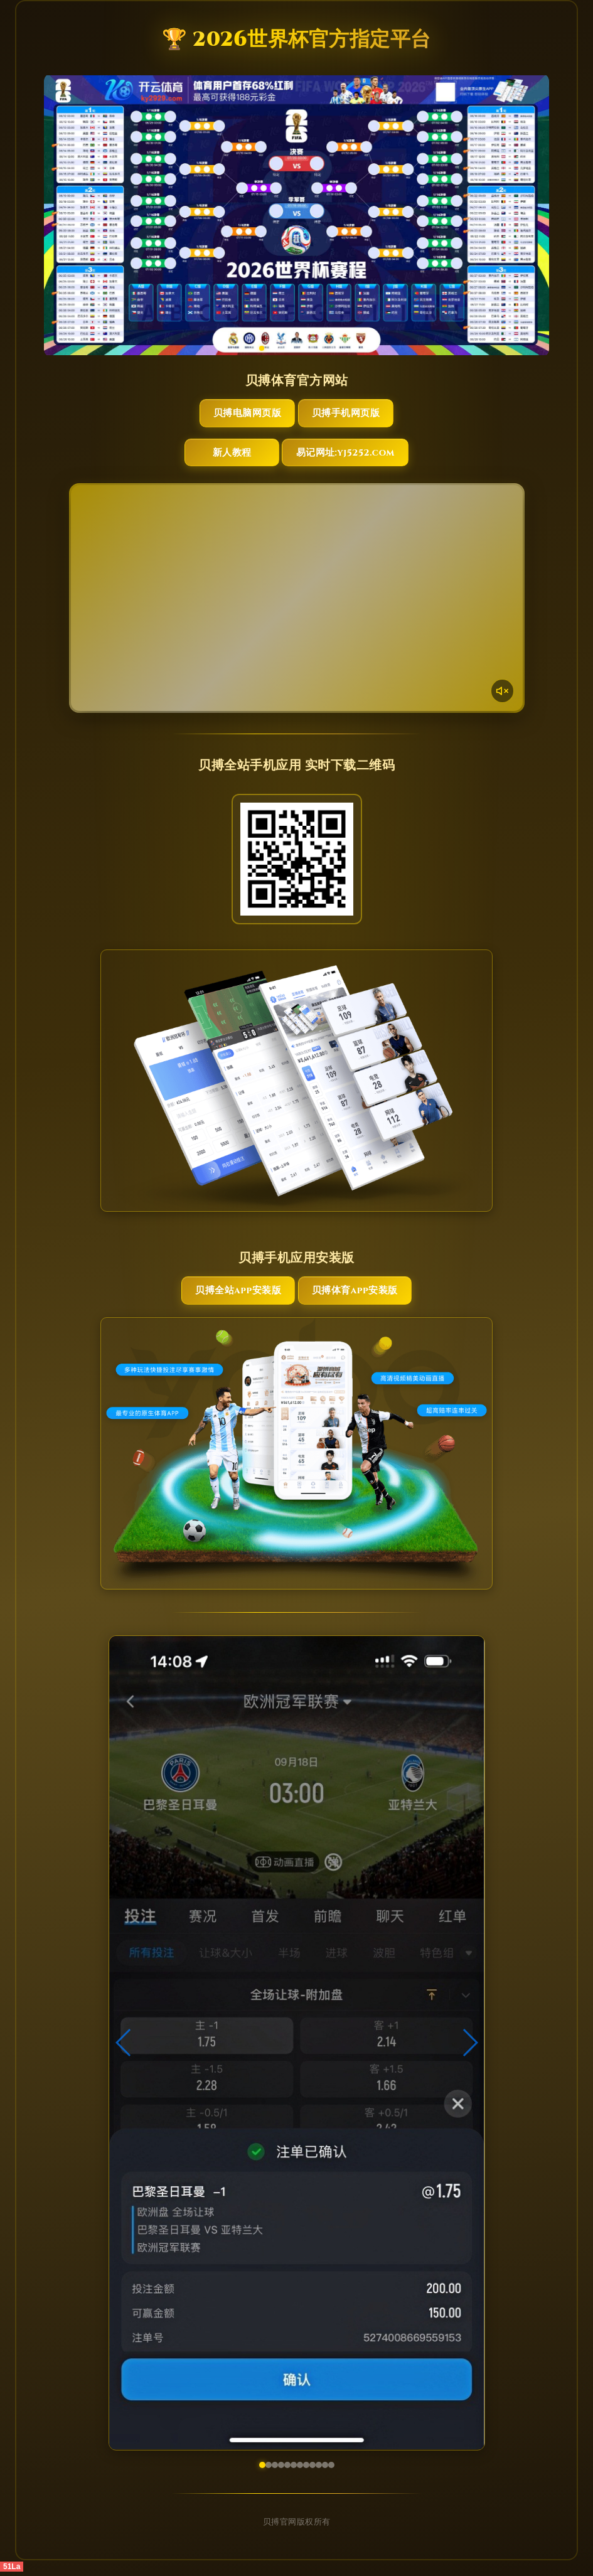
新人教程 (230, 454)
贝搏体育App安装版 (355, 1294)
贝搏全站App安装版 (237, 1294)
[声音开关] (502, 693)
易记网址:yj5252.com (351, 454)
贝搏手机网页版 (352, 413)
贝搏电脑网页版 (242, 413)
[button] (123, 2047)
